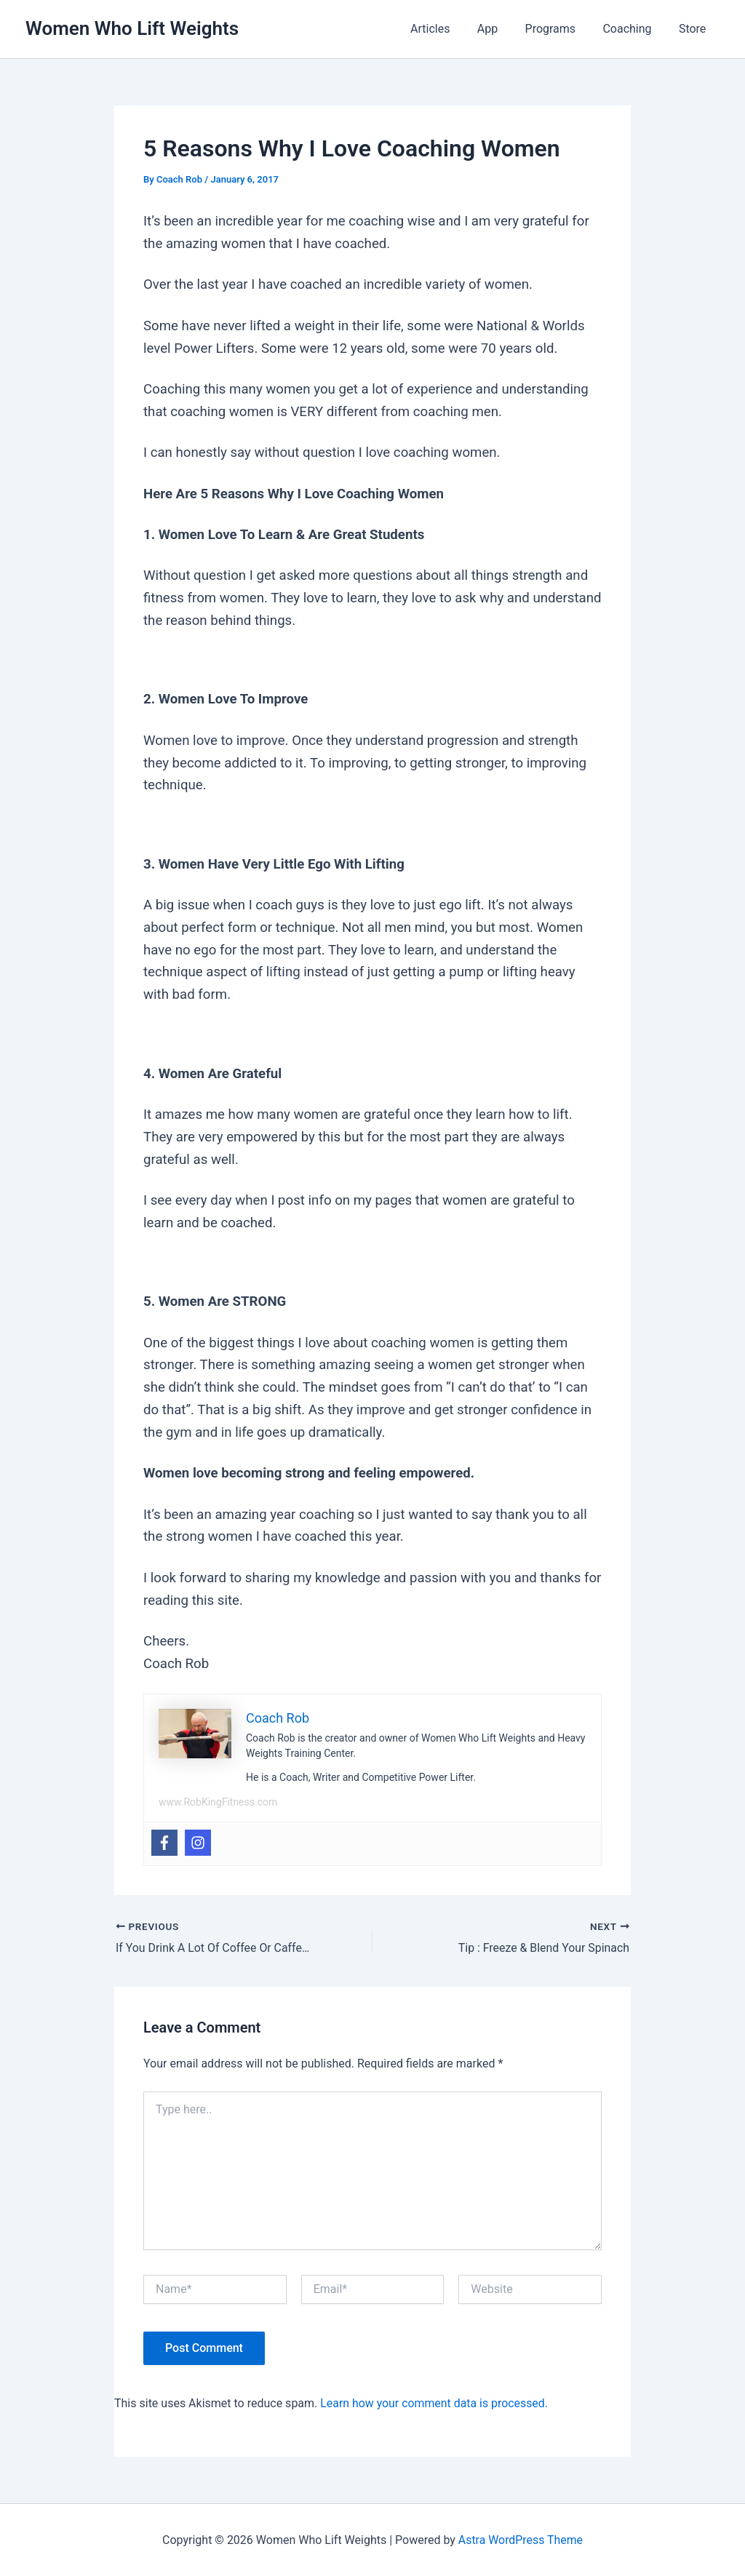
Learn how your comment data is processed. (434, 2402)
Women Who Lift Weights (132, 28)
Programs (560, 29)
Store (694, 29)
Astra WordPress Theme (520, 2539)
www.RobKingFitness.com (218, 1802)
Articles (447, 29)
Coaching (632, 29)
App (500, 29)
